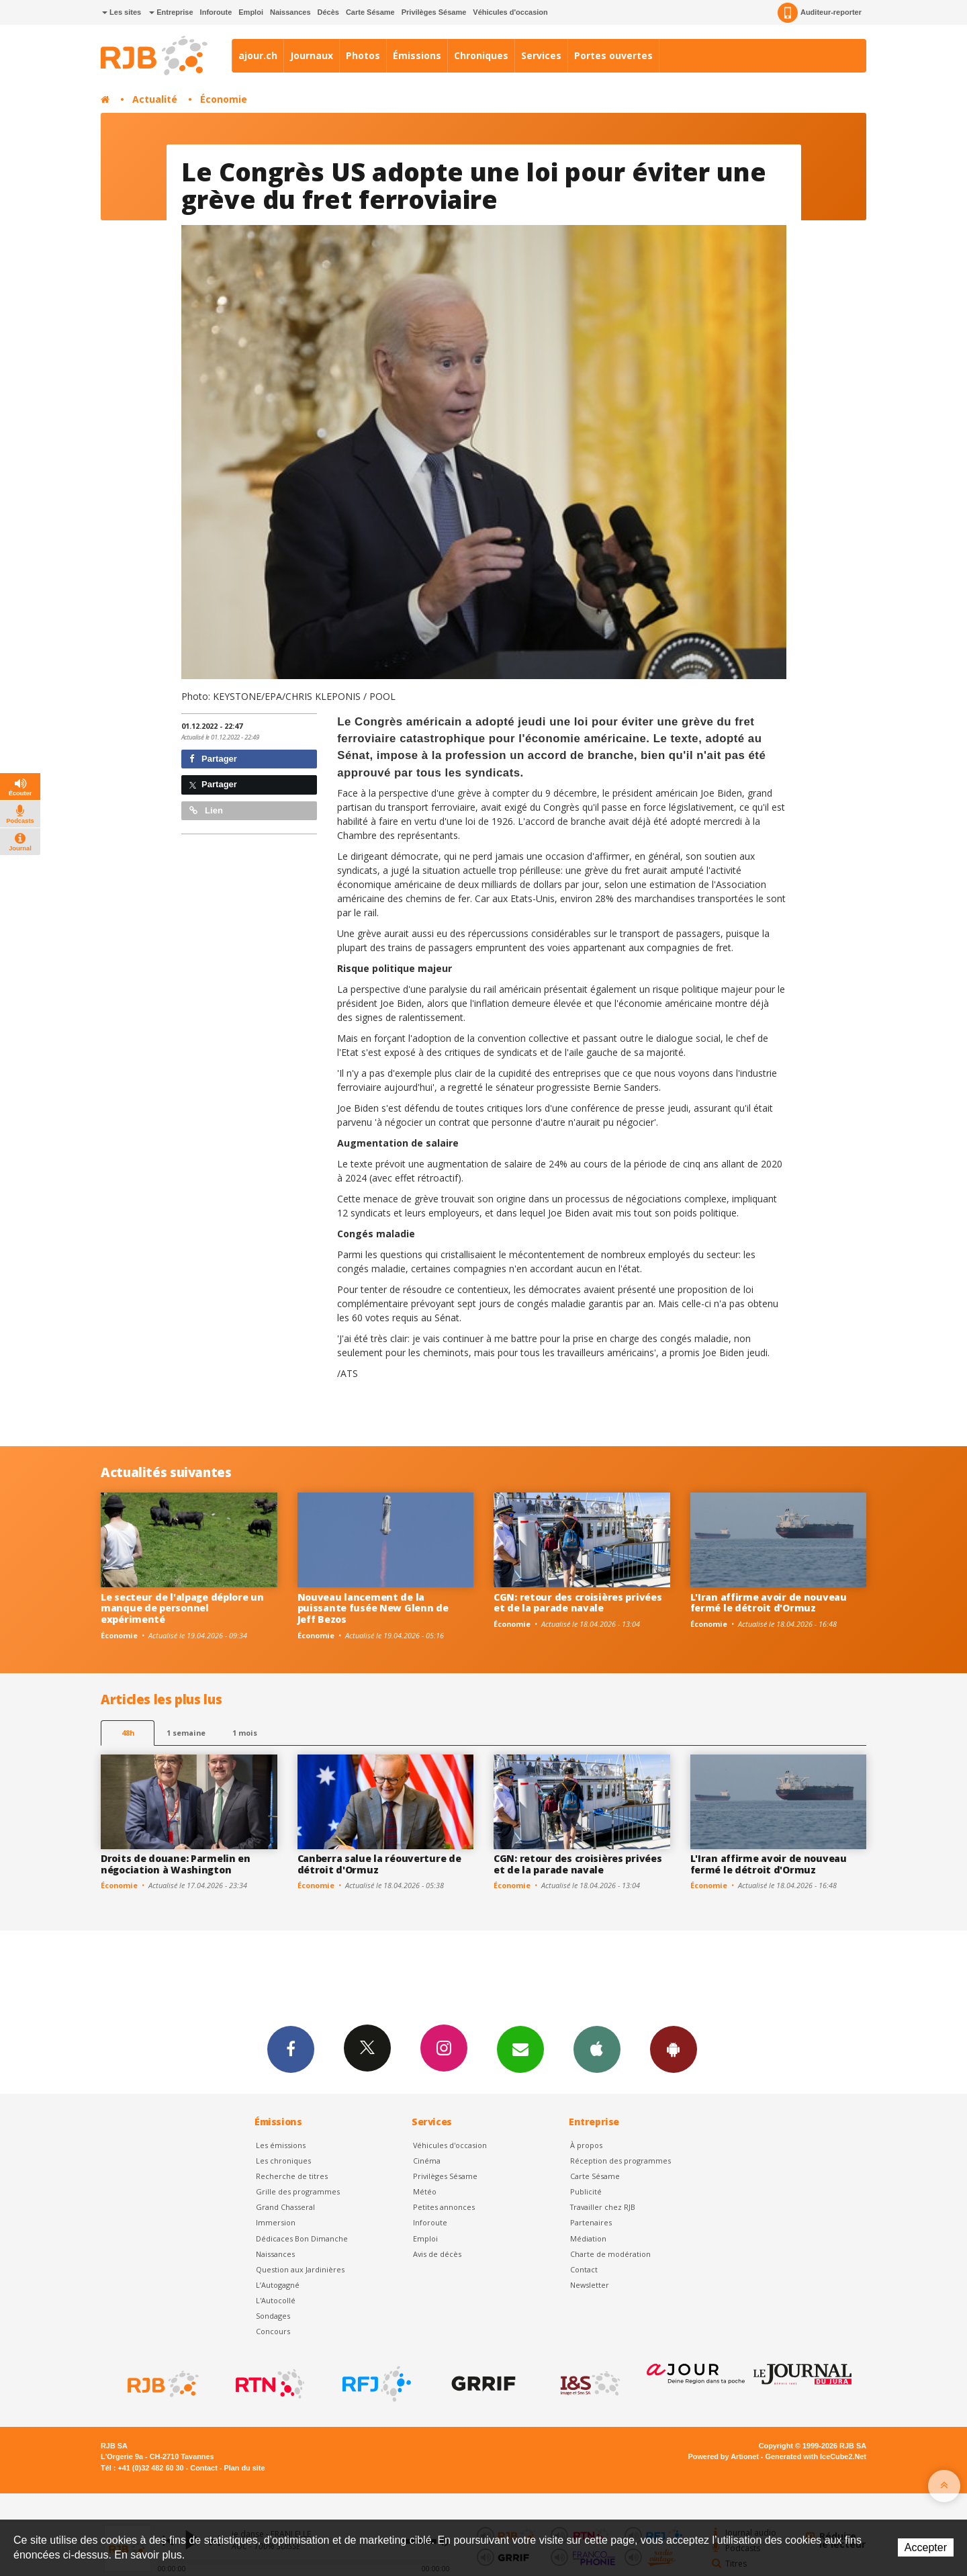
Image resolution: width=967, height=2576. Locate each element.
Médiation (588, 2238)
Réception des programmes (620, 2160)
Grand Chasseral (285, 2207)
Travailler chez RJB (602, 2207)
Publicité (586, 2191)
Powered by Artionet (723, 2456)
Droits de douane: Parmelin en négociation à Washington (175, 1864)
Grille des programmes (298, 2191)
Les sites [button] (121, 12)
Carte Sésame (370, 12)
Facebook (290, 2049)
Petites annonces (444, 2207)
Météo (424, 2191)
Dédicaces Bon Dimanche (302, 2238)
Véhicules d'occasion (510, 12)
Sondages (273, 2315)
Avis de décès (437, 2254)
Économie (223, 99)
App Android (673, 2049)
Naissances (290, 12)
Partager (213, 759)
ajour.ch (257, 55)
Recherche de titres (292, 2176)
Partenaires (591, 2222)
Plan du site (244, 2468)
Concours (273, 2331)
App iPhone (596, 2049)
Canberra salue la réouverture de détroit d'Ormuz (379, 1864)
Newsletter (589, 2284)
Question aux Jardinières (300, 2269)
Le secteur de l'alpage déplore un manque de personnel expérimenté (182, 1608)
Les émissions (281, 2145)
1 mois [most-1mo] (244, 1733)
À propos (586, 2145)
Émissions (417, 55)
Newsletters (520, 2049)
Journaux (311, 55)
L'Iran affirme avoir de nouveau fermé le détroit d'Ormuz (768, 1603)
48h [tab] (128, 1733)
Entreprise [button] (171, 12)
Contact (584, 2269)
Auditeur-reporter (820, 13)
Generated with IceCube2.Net (816, 2456)
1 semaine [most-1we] (186, 1733)
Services (541, 55)
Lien (206, 810)
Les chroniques (283, 2160)
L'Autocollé (275, 2300)
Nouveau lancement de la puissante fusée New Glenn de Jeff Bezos (373, 1608)
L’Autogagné (278, 2284)
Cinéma (427, 2160)
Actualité (154, 99)
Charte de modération (610, 2254)
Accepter (926, 2547)
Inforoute (216, 12)
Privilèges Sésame (434, 12)
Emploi (250, 12)
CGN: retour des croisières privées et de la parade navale (577, 1603)
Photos (363, 55)
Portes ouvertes (613, 55)
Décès (328, 12)
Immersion (275, 2222)
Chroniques (481, 55)
